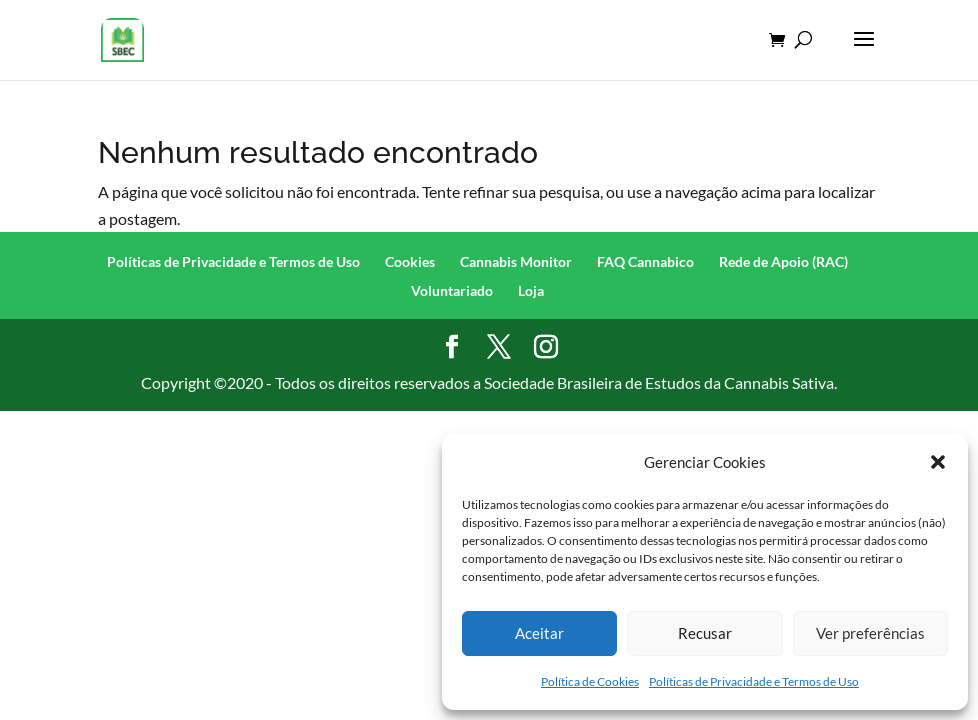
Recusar (705, 633)
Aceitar (539, 633)
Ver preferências (870, 633)
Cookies (410, 261)
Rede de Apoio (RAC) (783, 261)
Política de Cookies (590, 681)
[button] (938, 462)
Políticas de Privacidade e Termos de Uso (754, 681)
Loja (531, 290)
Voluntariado (452, 290)
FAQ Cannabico (645, 261)
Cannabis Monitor (516, 261)
